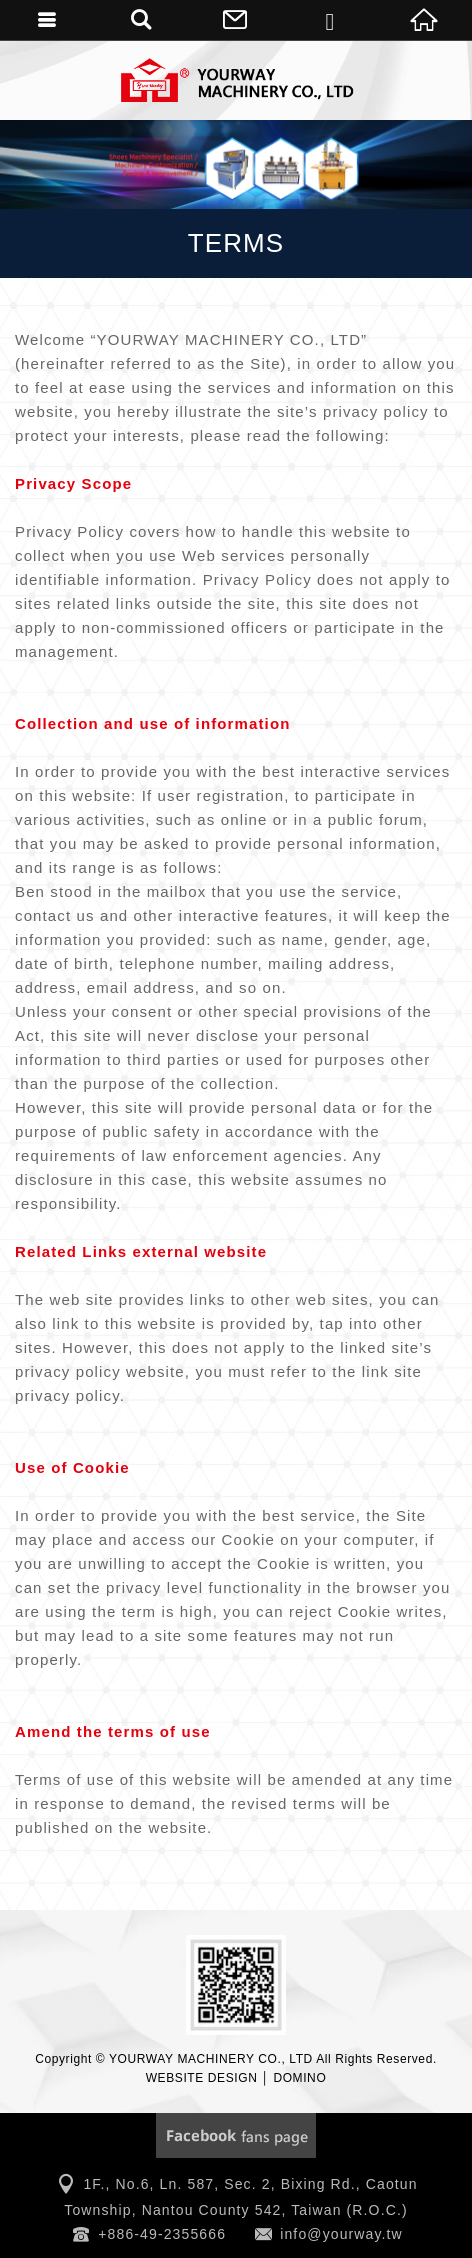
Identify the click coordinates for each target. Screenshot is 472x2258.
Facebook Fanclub (236, 2135)
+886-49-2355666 (162, 2234)
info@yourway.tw (341, 2234)
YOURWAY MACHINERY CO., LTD (236, 80)
